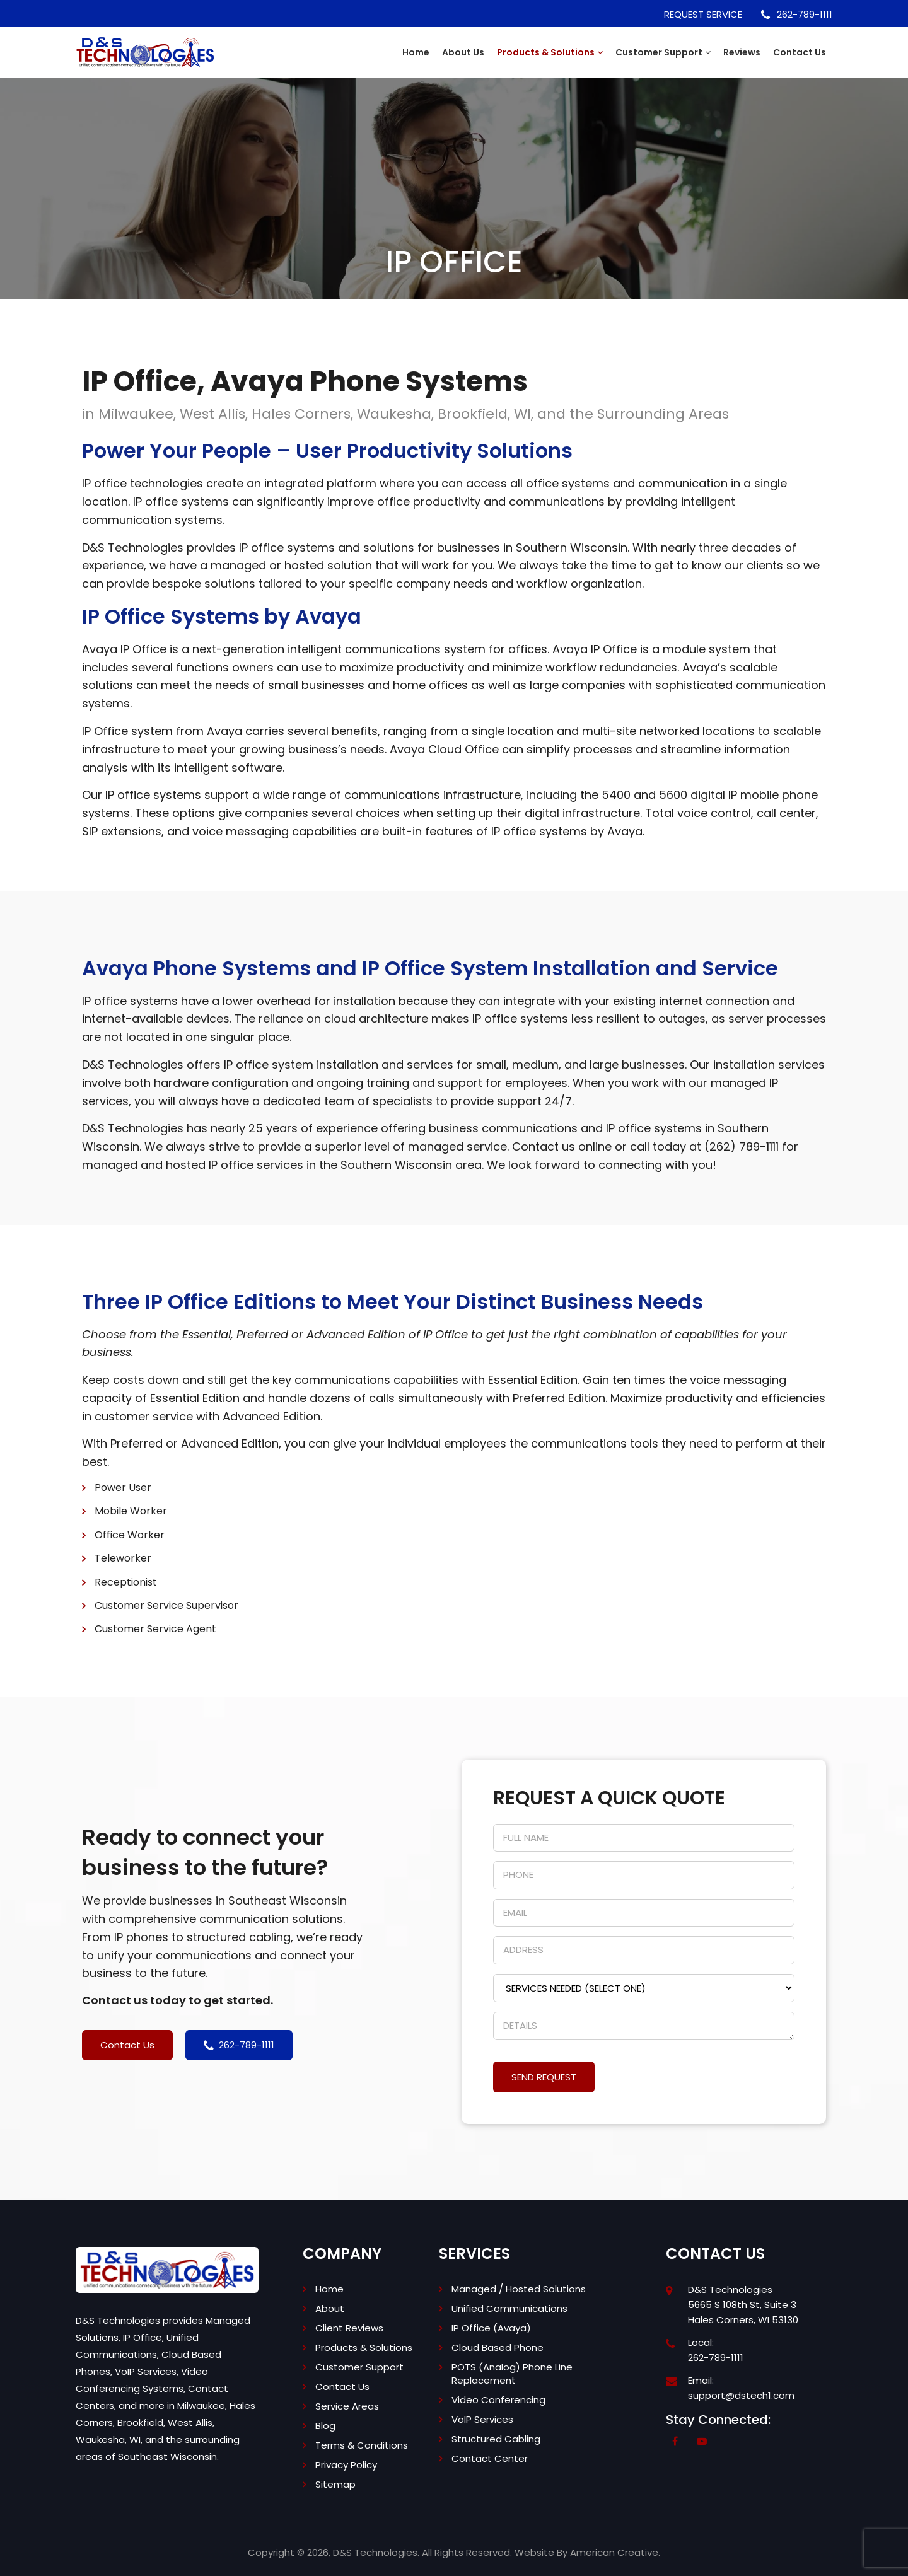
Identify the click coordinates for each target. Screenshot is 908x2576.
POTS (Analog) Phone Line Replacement (512, 2373)
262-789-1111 (796, 14)
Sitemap (335, 2484)
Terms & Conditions (361, 2445)
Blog (325, 2425)
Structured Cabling (495, 2438)
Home (329, 2288)
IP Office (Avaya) (491, 2328)
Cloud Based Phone (497, 2347)
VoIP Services (482, 2419)
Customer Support (359, 2367)
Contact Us (342, 2386)
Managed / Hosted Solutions (518, 2288)
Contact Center (489, 2458)
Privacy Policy (346, 2464)
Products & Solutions (363, 2347)
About (329, 2308)
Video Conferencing (498, 2399)
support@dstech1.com (741, 2395)
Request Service (703, 14)
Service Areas (347, 2406)
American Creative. (615, 2552)
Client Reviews (349, 2328)
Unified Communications (509, 2308)
